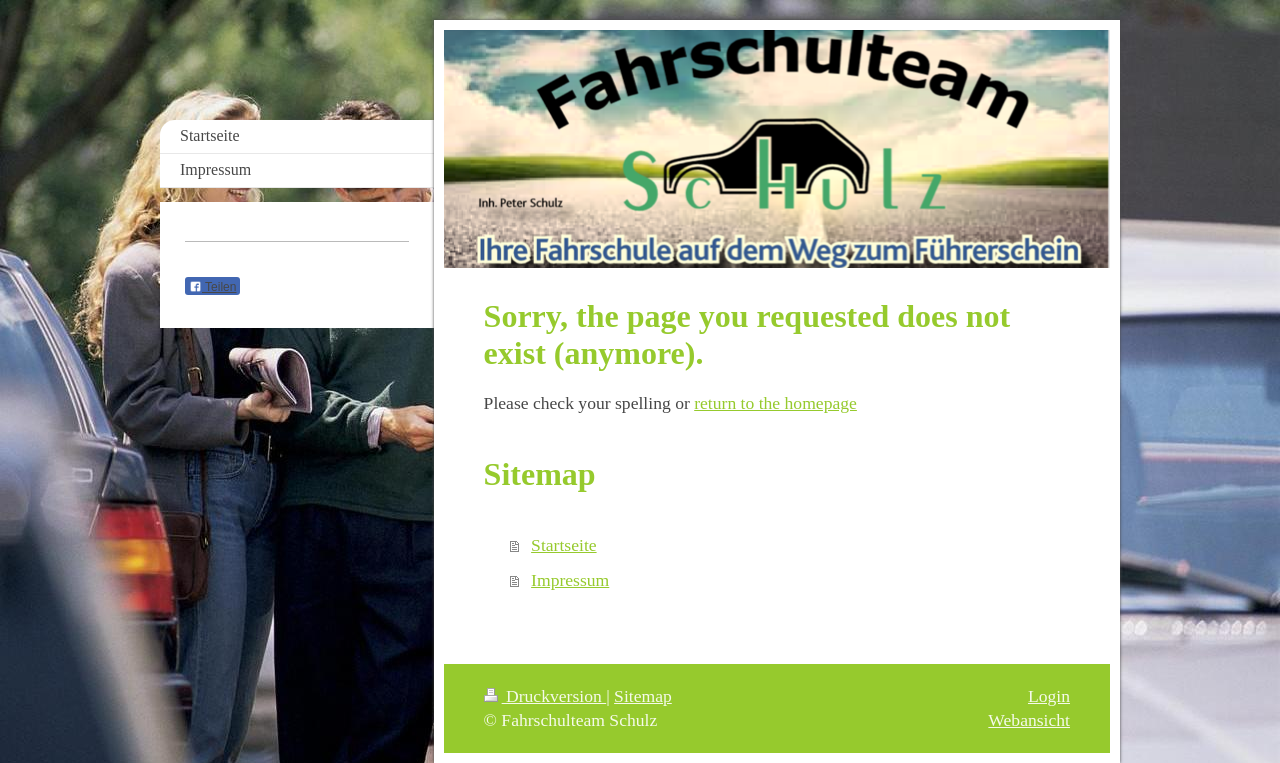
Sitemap (643, 696)
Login (1049, 696)
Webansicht (1029, 720)
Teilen (212, 287)
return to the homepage (775, 403)
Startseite (563, 545)
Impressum (570, 580)
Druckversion (545, 696)
